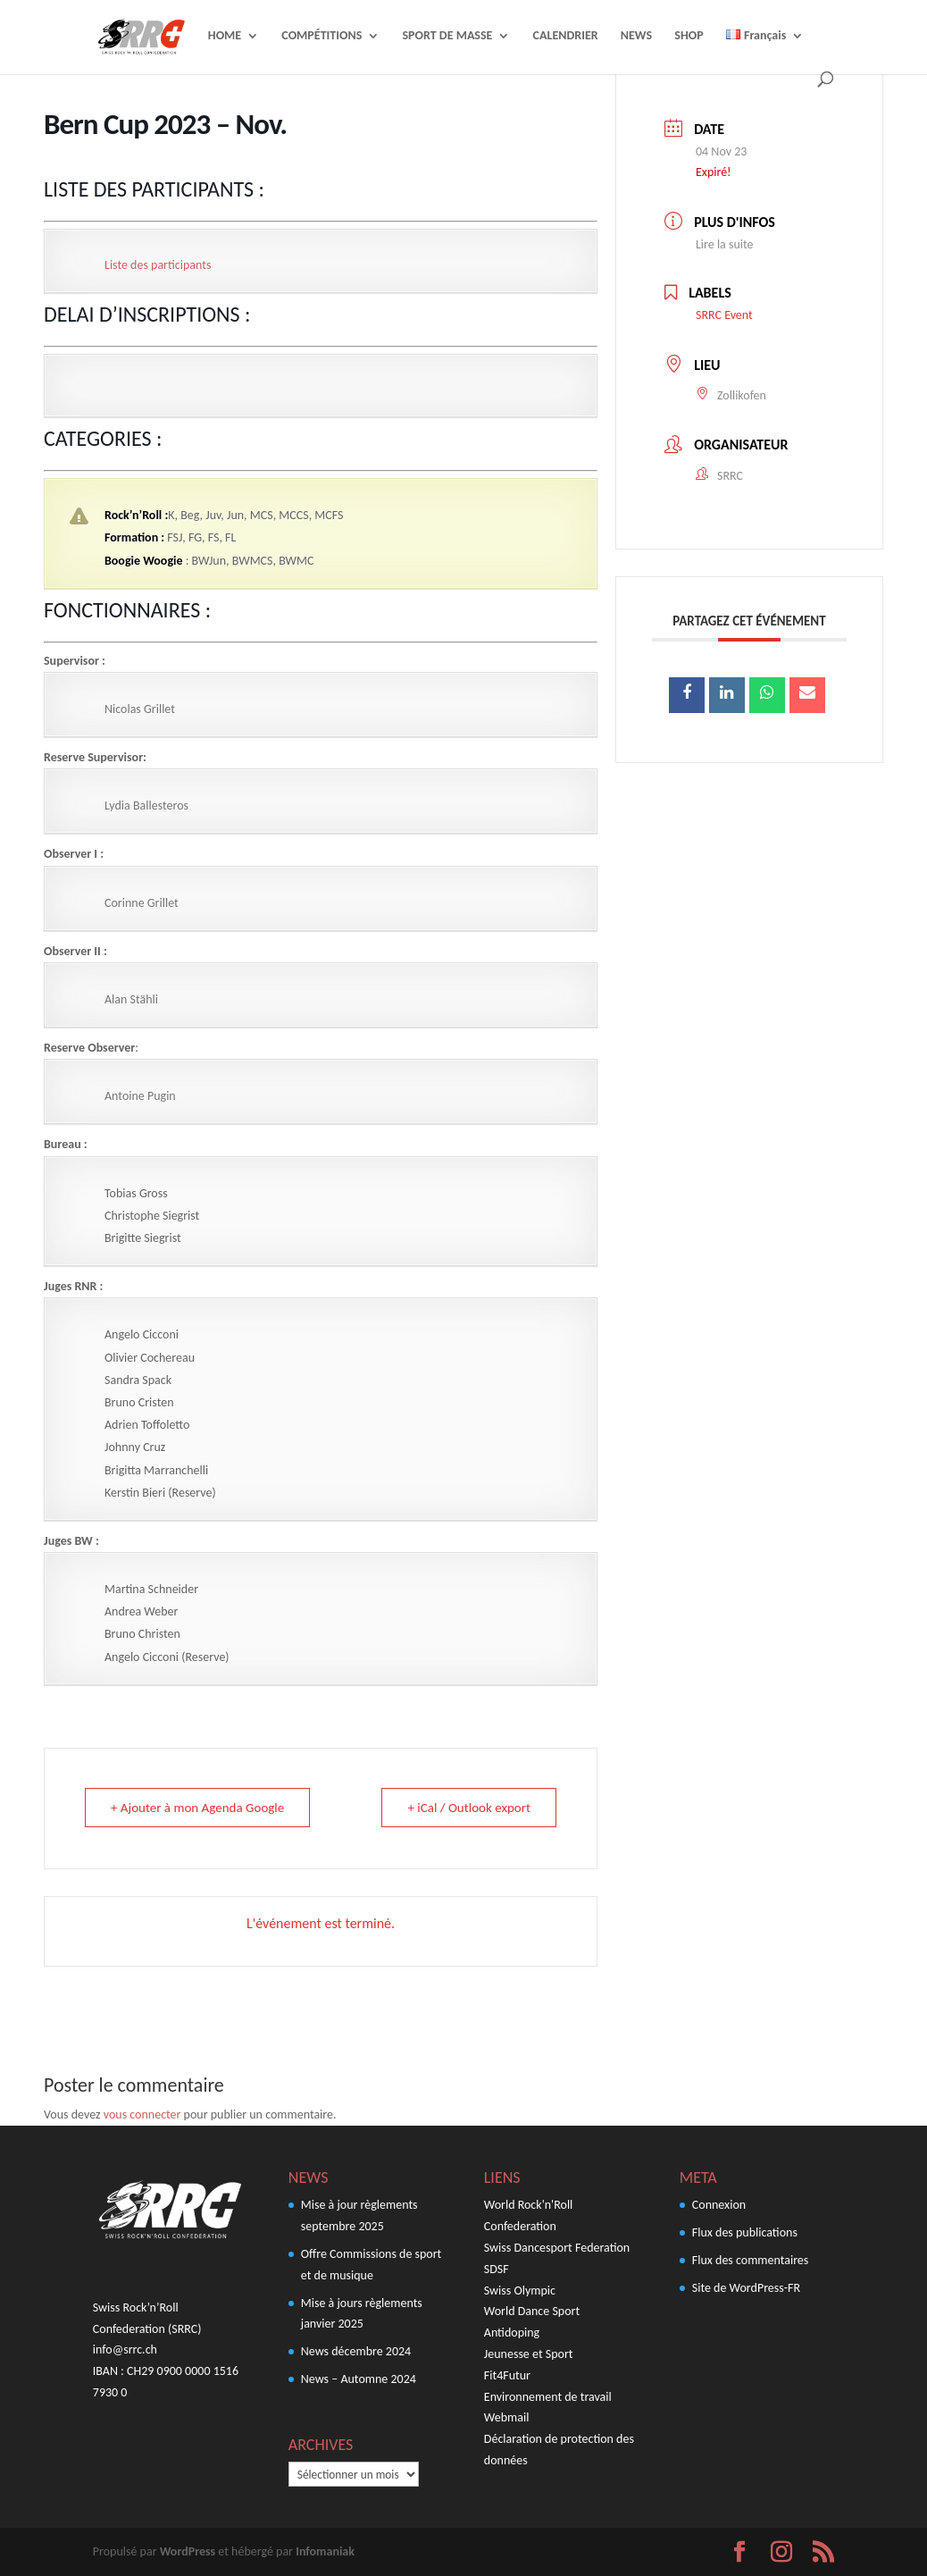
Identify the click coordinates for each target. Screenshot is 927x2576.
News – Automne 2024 (358, 2379)
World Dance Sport (532, 2311)
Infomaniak (325, 2551)
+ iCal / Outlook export (468, 1808)
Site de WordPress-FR (746, 2287)
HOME (224, 36)
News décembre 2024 (356, 2351)
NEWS (636, 36)
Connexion (719, 2204)
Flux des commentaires (750, 2260)
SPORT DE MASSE (447, 36)
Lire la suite (725, 244)
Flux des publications (745, 2232)
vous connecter (142, 2114)
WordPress (187, 2551)
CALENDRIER (565, 36)
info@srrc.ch (125, 2349)
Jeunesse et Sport (528, 2354)
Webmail (507, 2417)
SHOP (688, 36)
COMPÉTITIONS (321, 36)
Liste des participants (157, 265)
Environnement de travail (548, 2396)
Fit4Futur (507, 2375)
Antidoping (511, 2332)
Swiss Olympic (519, 2290)
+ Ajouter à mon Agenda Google (197, 1808)
